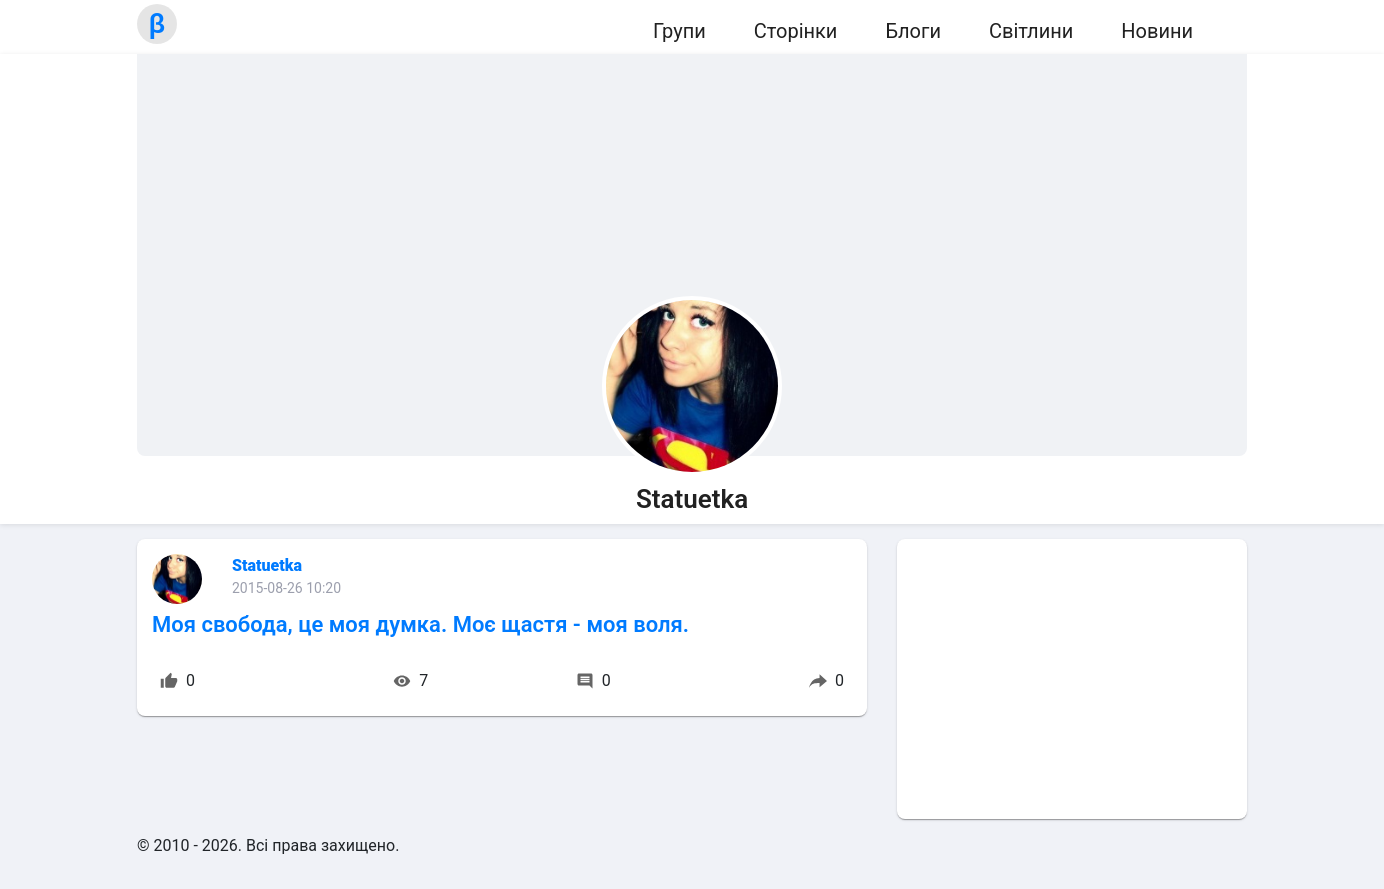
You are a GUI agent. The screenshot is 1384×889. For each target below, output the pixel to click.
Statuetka (267, 565)
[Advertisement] (1072, 679)
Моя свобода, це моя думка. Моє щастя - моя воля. (420, 624)
